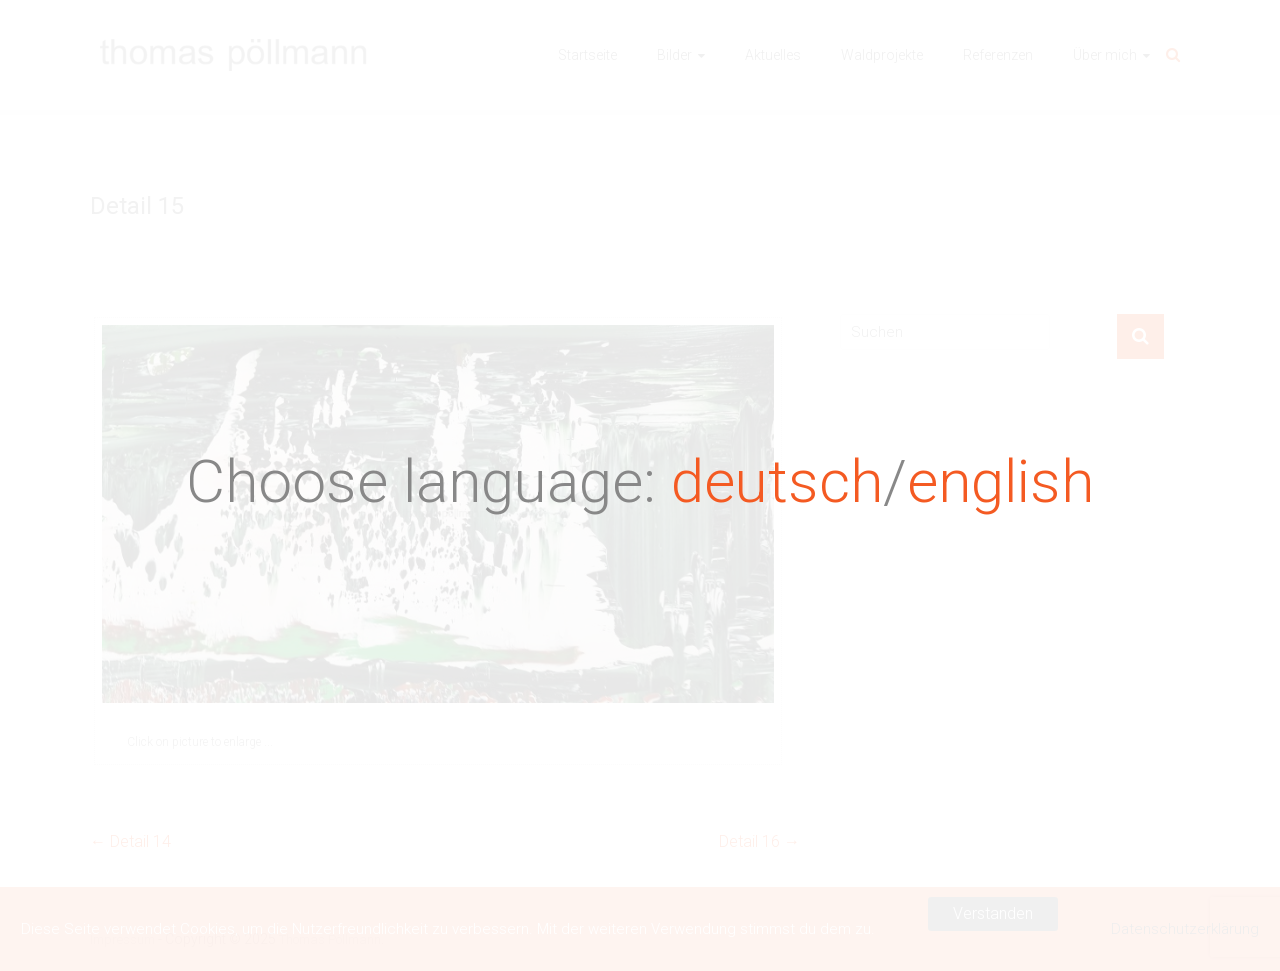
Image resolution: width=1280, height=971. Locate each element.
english (1000, 481)
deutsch (777, 481)
